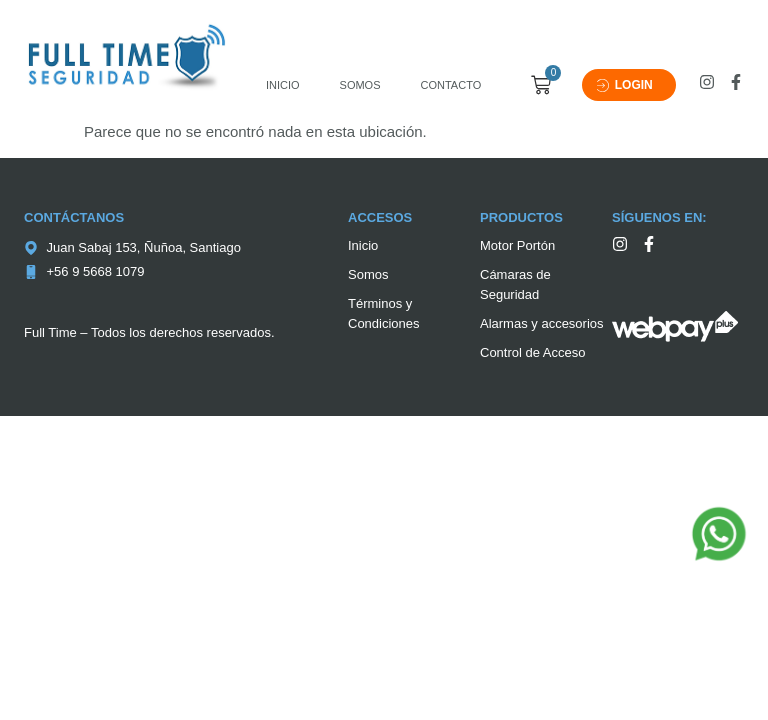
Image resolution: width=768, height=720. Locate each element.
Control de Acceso (533, 352)
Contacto (451, 85)
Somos (360, 85)
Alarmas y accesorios (542, 323)
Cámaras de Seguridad (515, 284)
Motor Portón (517, 245)
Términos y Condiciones (384, 313)
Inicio (283, 85)
